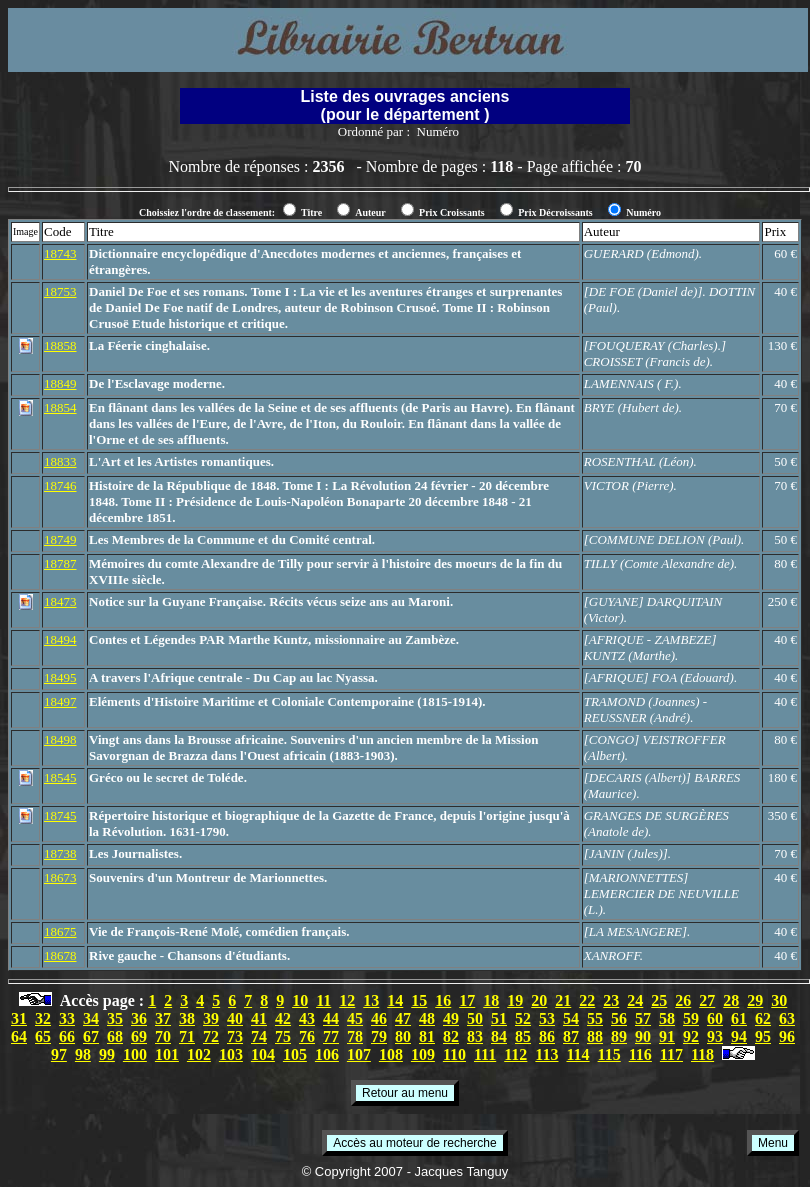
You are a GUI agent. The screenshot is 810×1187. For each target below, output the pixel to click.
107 (359, 1054)
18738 (60, 853)
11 (323, 1000)
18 (491, 1000)
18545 (60, 777)
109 (423, 1054)
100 (135, 1054)
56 (619, 1018)
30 (779, 1000)
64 (19, 1036)
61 (739, 1018)
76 (307, 1036)
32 (43, 1018)
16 (443, 1000)
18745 (60, 815)
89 (619, 1036)
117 (671, 1054)
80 (403, 1036)
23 (611, 1000)
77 (331, 1036)
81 (427, 1036)
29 (755, 1000)
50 (475, 1018)
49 (451, 1018)
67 (91, 1036)
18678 (60, 955)
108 (391, 1054)
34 (91, 1018)
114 (577, 1054)
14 (395, 1000)
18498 (60, 739)
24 (635, 1000)
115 (609, 1054)
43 (307, 1018)
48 (427, 1018)
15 (419, 1000)
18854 (60, 407)
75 (283, 1036)
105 (295, 1054)
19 (515, 1000)
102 (199, 1054)
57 (643, 1018)
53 (547, 1018)
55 (595, 1018)
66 (67, 1036)
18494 (60, 639)
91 (667, 1036)
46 (379, 1018)
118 (702, 1054)
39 (211, 1018)
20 (539, 1000)
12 (347, 1000)
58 (667, 1018)
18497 (60, 701)
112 (515, 1054)
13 (371, 1000)
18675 (60, 931)
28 (731, 1000)
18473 (60, 601)
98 (83, 1054)
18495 (60, 677)
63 (787, 1018)
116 (640, 1054)
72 (211, 1036)
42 (283, 1018)
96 (787, 1036)
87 (571, 1036)
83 (475, 1036)
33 (67, 1018)
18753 (60, 291)
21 (563, 1000)
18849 (60, 383)
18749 (60, 539)
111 (485, 1054)
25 (659, 1000)
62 (763, 1018)
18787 (60, 563)
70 (163, 1036)
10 (300, 1000)
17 (467, 1000)
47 (403, 1018)
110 (454, 1054)
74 (259, 1036)
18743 (60, 253)
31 (19, 1018)
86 (547, 1036)
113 (546, 1054)
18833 (60, 461)
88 (595, 1036)
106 (327, 1054)
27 (707, 1000)
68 (115, 1036)
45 (355, 1018)
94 (739, 1036)
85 (523, 1036)
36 (139, 1018)
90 (643, 1036)
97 (59, 1054)
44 (331, 1018)
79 (379, 1036)
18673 (60, 877)
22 (587, 1000)
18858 (60, 345)
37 (163, 1018)
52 (523, 1018)
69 (139, 1036)
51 (499, 1018)
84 (499, 1036)
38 (187, 1018)
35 (115, 1018)
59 (691, 1018)
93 (715, 1036)
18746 (60, 485)
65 (43, 1036)
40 (235, 1018)
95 (763, 1036)
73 (235, 1036)
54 (571, 1018)
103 (231, 1054)
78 (355, 1036)
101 (167, 1054)
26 (683, 1000)
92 (691, 1036)
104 (263, 1054)
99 (107, 1054)
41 (259, 1018)
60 (715, 1018)
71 (187, 1036)
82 (451, 1036)
